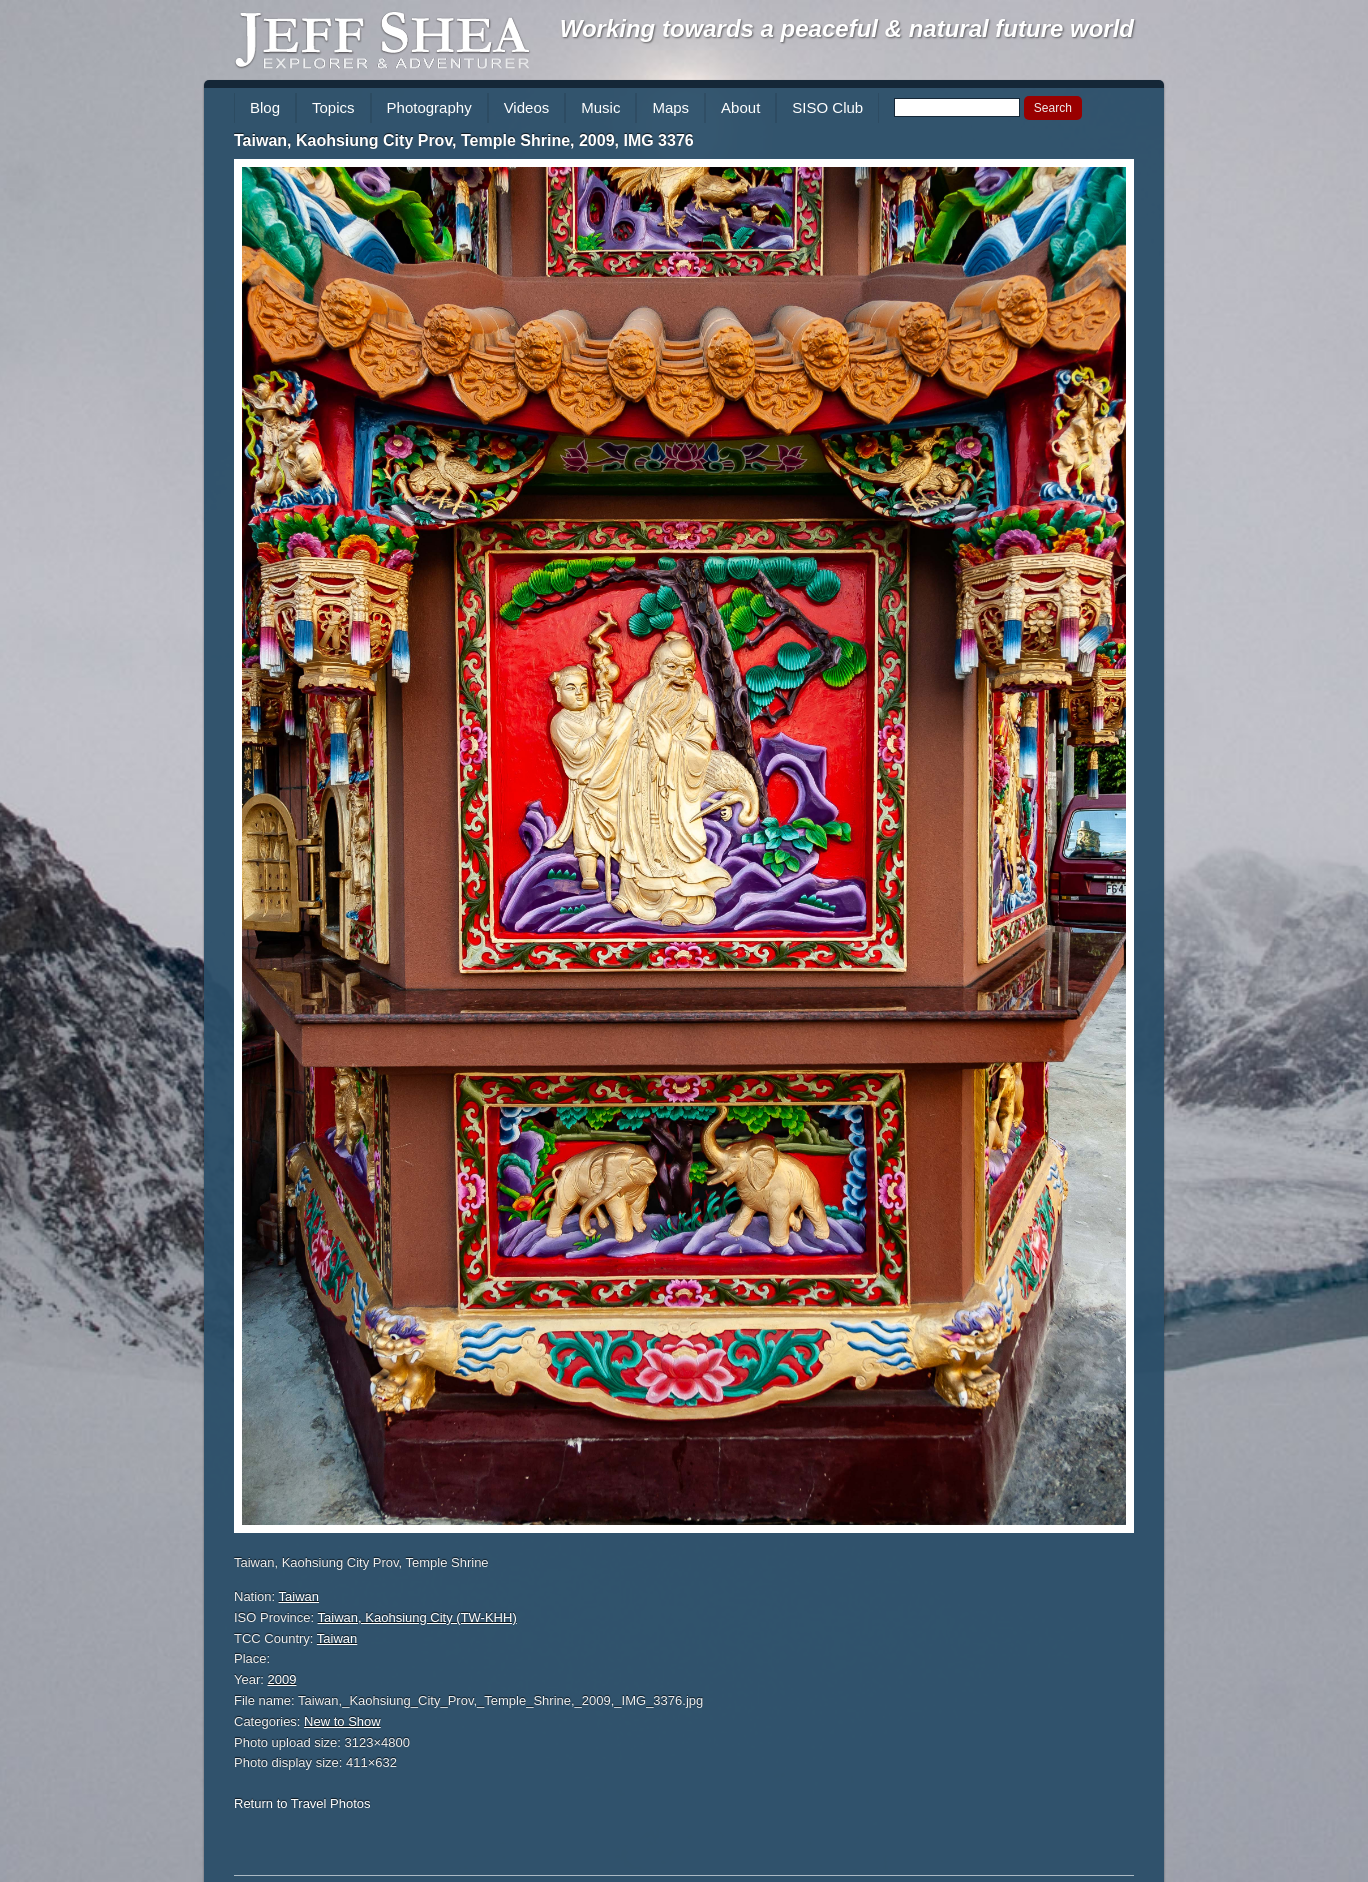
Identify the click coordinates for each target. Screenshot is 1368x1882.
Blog (265, 107)
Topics (333, 107)
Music (600, 107)
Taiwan (299, 1596)
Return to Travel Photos (302, 1803)
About (740, 107)
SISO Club (827, 107)
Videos (527, 107)
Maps (670, 107)
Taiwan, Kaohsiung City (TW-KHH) (417, 1617)
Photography (429, 107)
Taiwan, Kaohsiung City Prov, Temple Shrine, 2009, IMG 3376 (464, 140)
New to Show (342, 1721)
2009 (282, 1679)
